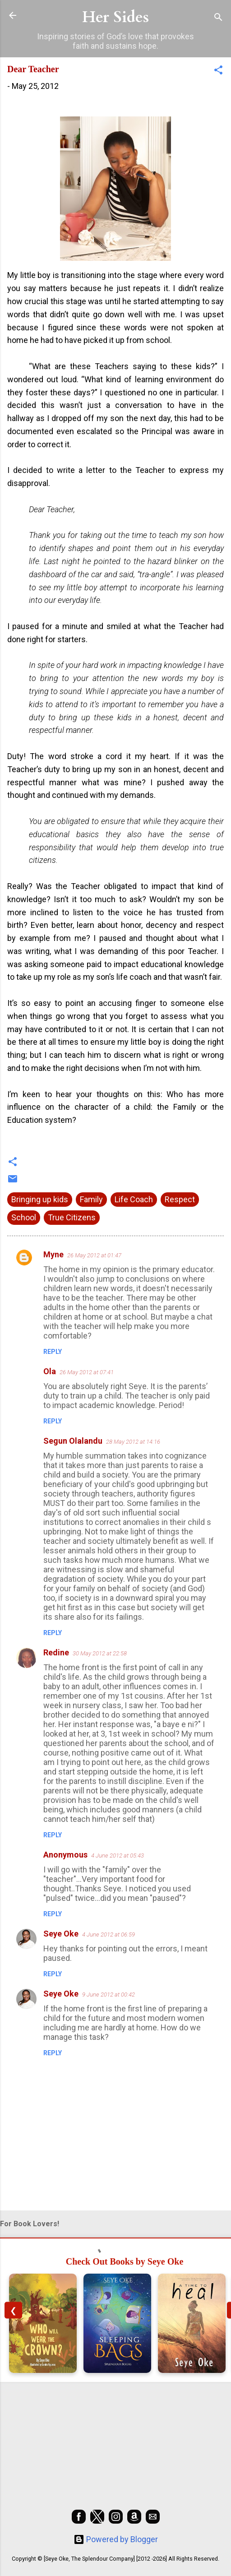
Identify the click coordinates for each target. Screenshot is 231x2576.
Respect (180, 1199)
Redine (56, 1652)
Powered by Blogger (116, 2539)
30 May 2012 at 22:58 (100, 1653)
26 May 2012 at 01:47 (94, 1255)
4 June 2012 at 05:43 (117, 1855)
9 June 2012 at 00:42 (108, 1994)
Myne (53, 1254)
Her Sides (115, 17)
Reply (52, 1351)
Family (91, 1199)
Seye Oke (61, 1933)
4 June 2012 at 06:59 (108, 1934)
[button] (218, 71)
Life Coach (134, 1199)
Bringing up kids (39, 1199)
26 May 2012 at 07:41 (87, 1372)
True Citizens (72, 1217)
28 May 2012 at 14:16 (133, 1441)
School (23, 1217)
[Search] (218, 18)
